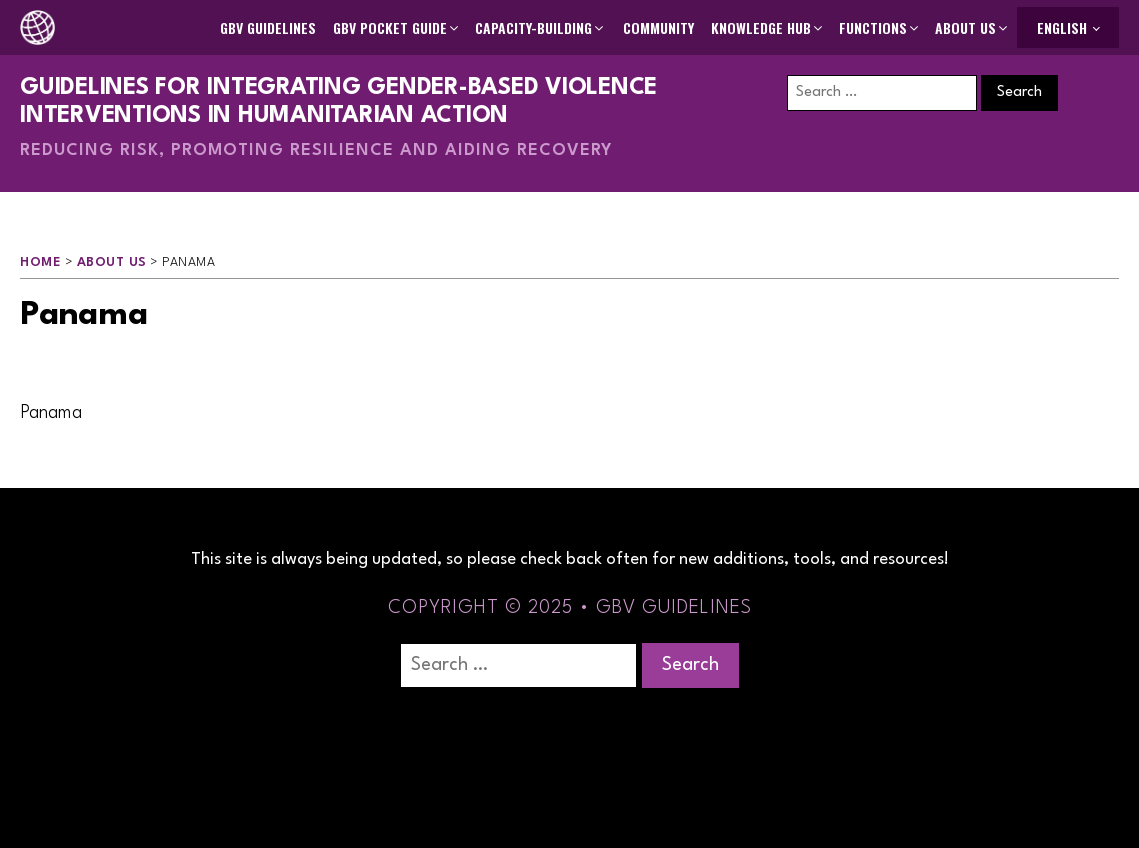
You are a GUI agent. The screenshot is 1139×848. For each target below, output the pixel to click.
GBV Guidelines (268, 27)
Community (658, 27)
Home (40, 262)
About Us (112, 262)
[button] (397, 28)
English (1062, 27)
